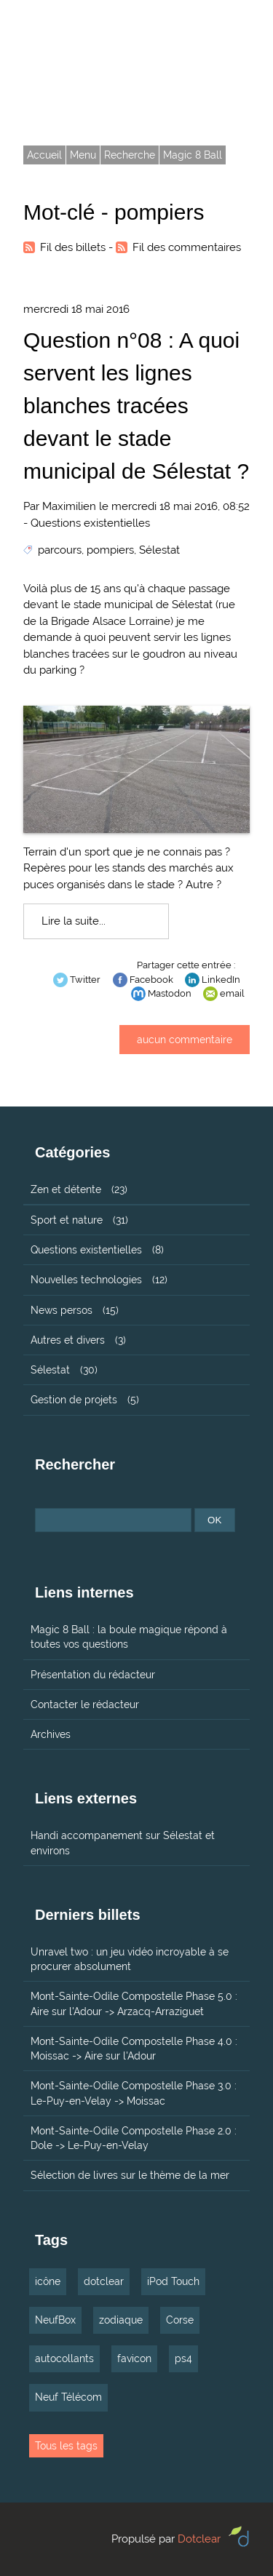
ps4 (183, 2358)
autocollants (64, 2358)
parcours (60, 550)
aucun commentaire (184, 1039)
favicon (134, 2358)
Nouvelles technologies (86, 1279)
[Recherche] (113, 1520)
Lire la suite (70, 921)
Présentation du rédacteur (93, 1674)
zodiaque (121, 2320)
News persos (61, 1310)
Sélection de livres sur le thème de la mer (130, 2175)
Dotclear (199, 2538)
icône (47, 2281)
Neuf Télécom (68, 2397)
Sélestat (159, 550)
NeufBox (55, 2320)
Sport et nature (67, 1220)
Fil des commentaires (186, 247)
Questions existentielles (90, 523)
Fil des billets (73, 247)
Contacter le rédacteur (85, 1704)
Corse (180, 2320)
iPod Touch (173, 2281)
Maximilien (69, 506)
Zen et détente (66, 1189)
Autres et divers (68, 1340)
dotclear (104, 2281)
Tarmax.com (90, 50)
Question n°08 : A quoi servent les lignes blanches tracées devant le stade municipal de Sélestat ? (136, 405)
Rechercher (75, 1464)
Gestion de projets (74, 1399)
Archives (51, 1734)
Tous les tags (66, 2446)
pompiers (110, 550)
